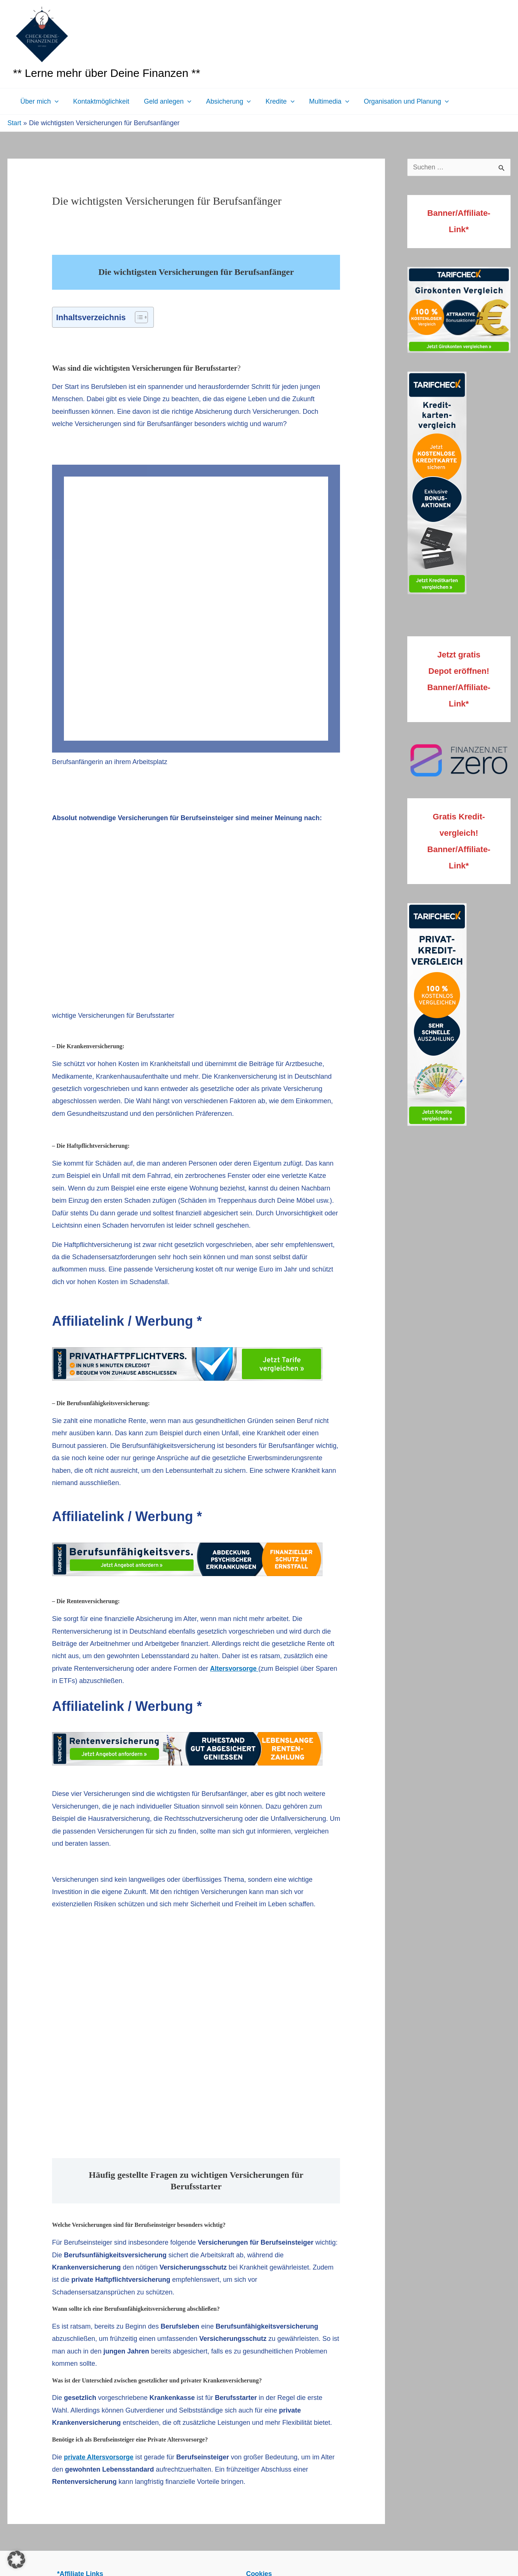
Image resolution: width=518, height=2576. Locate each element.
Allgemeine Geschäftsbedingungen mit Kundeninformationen (315, 2358)
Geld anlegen (164, 101)
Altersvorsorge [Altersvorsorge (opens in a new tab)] (234, 1416)
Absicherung (224, 101)
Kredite (274, 101)
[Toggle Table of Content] (137, 317)
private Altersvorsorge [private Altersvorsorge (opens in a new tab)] (99, 2205)
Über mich (39, 101)
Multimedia (322, 101)
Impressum (129, 2358)
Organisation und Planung (398, 101)
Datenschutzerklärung (185, 2358)
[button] (54, 101)
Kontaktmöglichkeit (99, 101)
